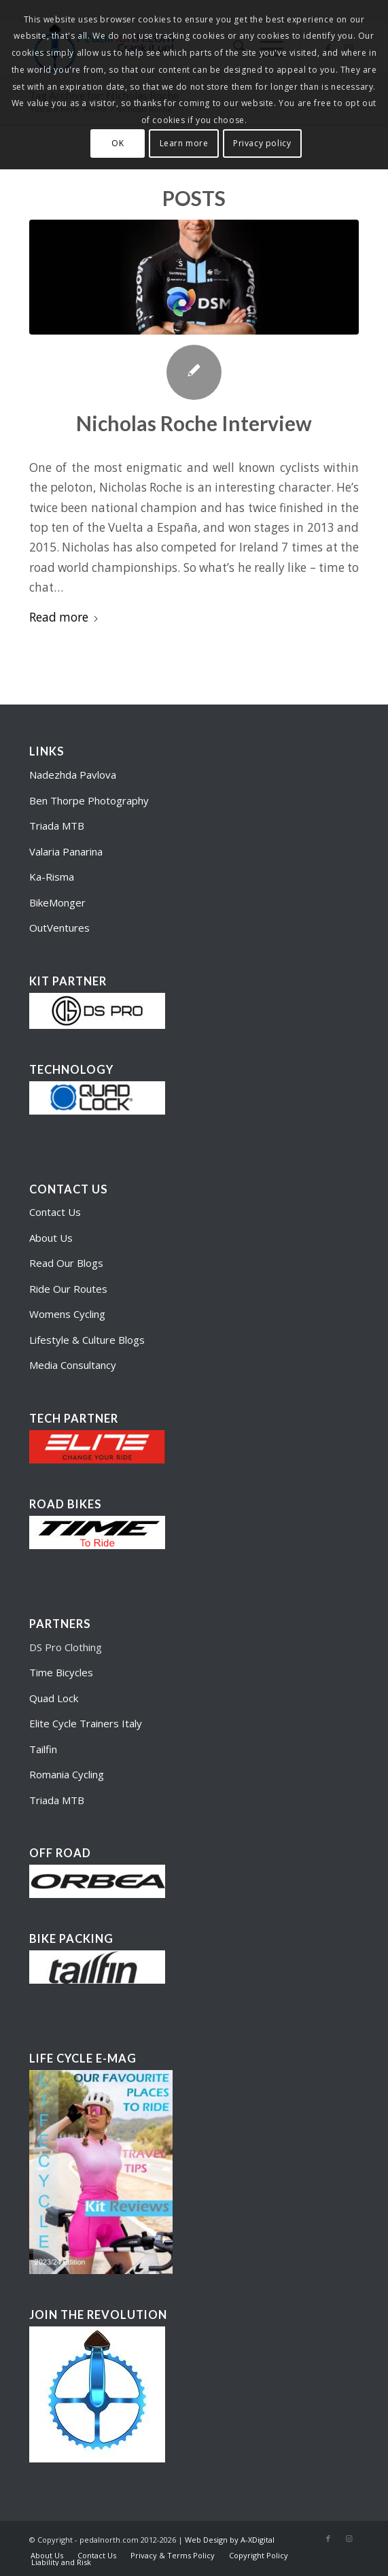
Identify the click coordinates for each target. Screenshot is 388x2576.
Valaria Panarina (66, 851)
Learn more (184, 143)
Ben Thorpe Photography (89, 800)
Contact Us (55, 1212)
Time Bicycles (61, 1672)
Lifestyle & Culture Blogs (87, 1339)
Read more (64, 617)
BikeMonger (57, 902)
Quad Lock (53, 1698)
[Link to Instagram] (348, 2538)
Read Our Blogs (66, 1263)
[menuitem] (47, 2555)
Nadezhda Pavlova (72, 774)
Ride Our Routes (68, 1288)
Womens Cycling (67, 1314)
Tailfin (43, 1749)
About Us (51, 1237)
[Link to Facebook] (328, 2538)
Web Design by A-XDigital (230, 2540)
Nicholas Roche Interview (194, 423)
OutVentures (59, 927)
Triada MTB (56, 825)
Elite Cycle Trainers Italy (85, 1723)
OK (117, 143)
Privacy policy (262, 143)
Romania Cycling (66, 1774)
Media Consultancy (72, 1365)
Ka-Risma (53, 876)
